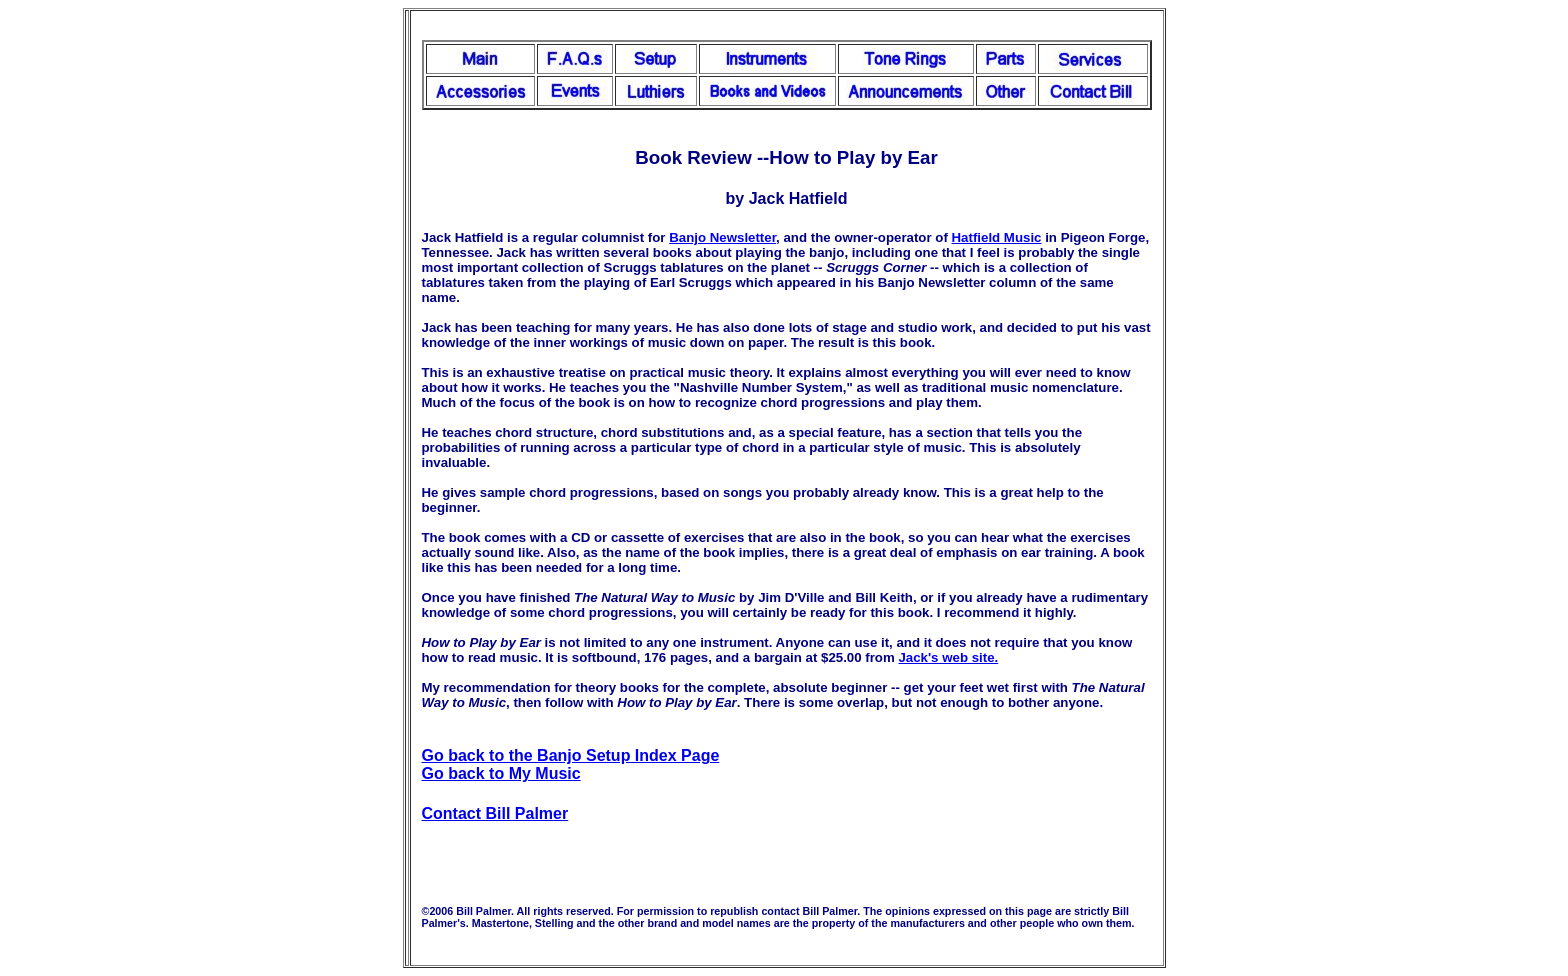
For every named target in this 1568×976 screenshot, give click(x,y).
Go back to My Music (501, 773)
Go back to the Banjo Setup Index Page (571, 755)
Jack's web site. (948, 657)
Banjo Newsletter (722, 237)
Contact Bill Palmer (495, 813)
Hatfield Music (997, 237)
